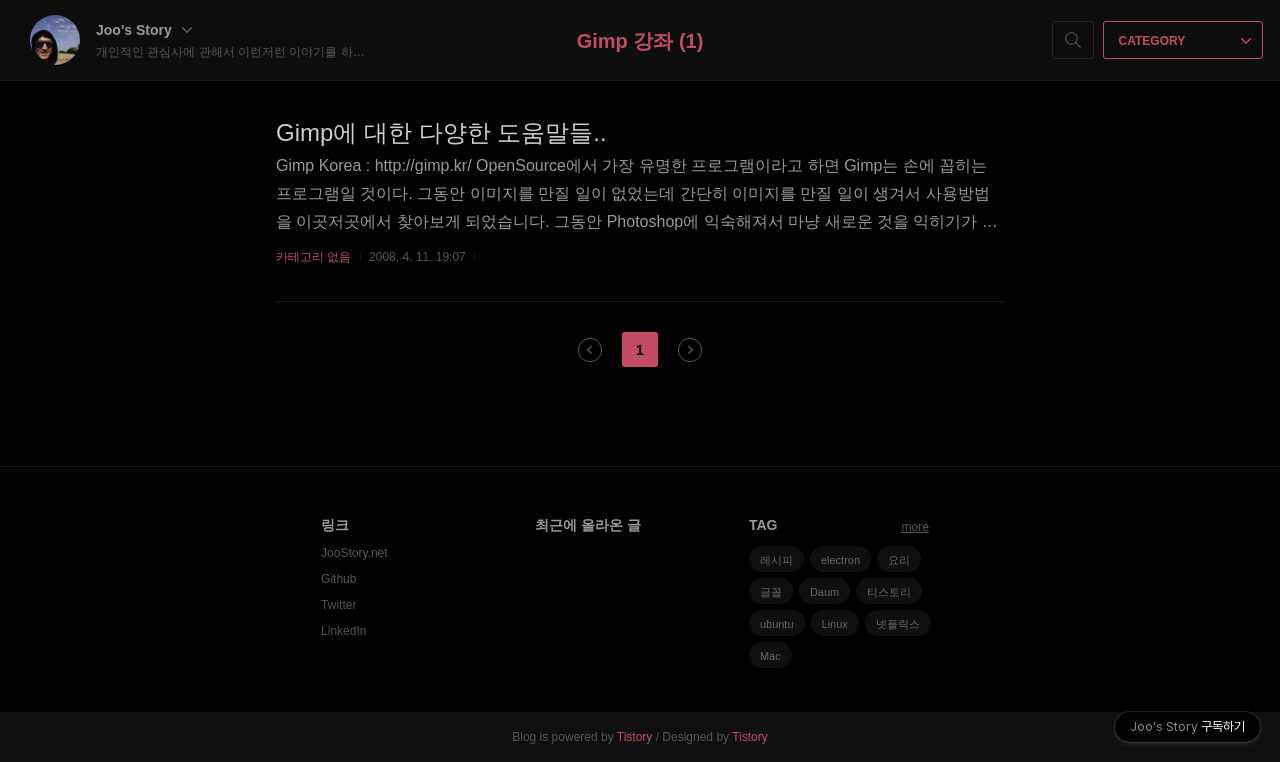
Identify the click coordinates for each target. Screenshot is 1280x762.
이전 (590, 350)
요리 (899, 560)
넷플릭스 (898, 624)
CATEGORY (1185, 41)
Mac (770, 656)
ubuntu (777, 624)
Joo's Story (144, 30)
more (915, 527)
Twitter (338, 605)
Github (338, 579)
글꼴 (771, 592)
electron (840, 560)
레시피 (776, 560)
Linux (835, 624)
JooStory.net (354, 553)
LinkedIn (343, 631)
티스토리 (889, 592)
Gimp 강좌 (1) (640, 41)
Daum (824, 592)
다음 (690, 350)
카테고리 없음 (313, 257)
